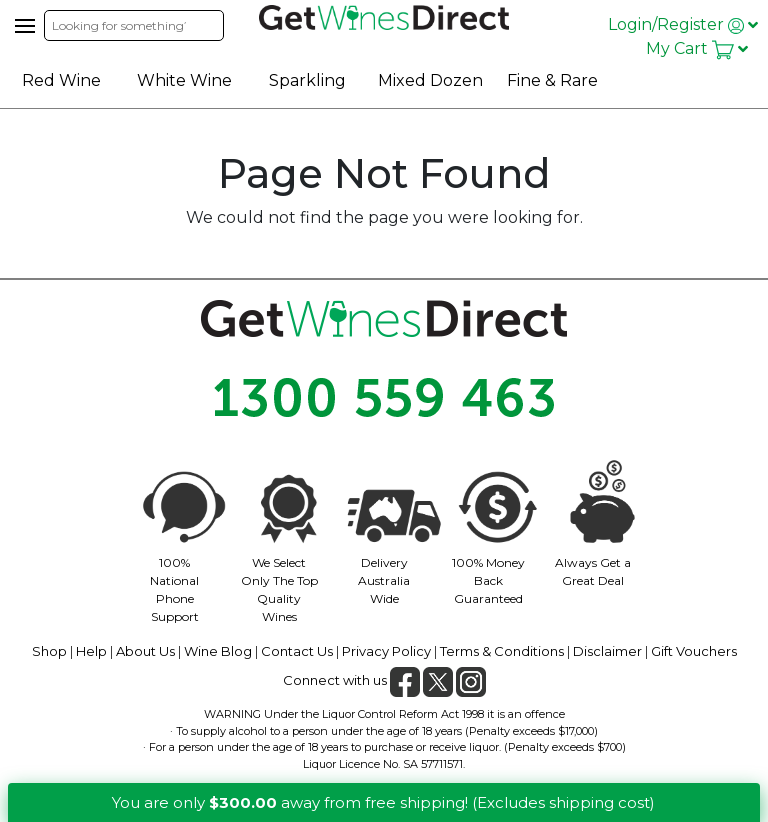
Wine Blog (218, 651)
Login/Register (683, 24)
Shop (49, 651)
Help (91, 651)
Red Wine (61, 80)
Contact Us (297, 651)
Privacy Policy (386, 651)
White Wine (184, 80)
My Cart (697, 48)
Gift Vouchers (694, 651)
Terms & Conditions (502, 651)
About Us (145, 651)
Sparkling (307, 80)
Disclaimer (607, 651)
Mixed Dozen (430, 80)
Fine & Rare (552, 80)
